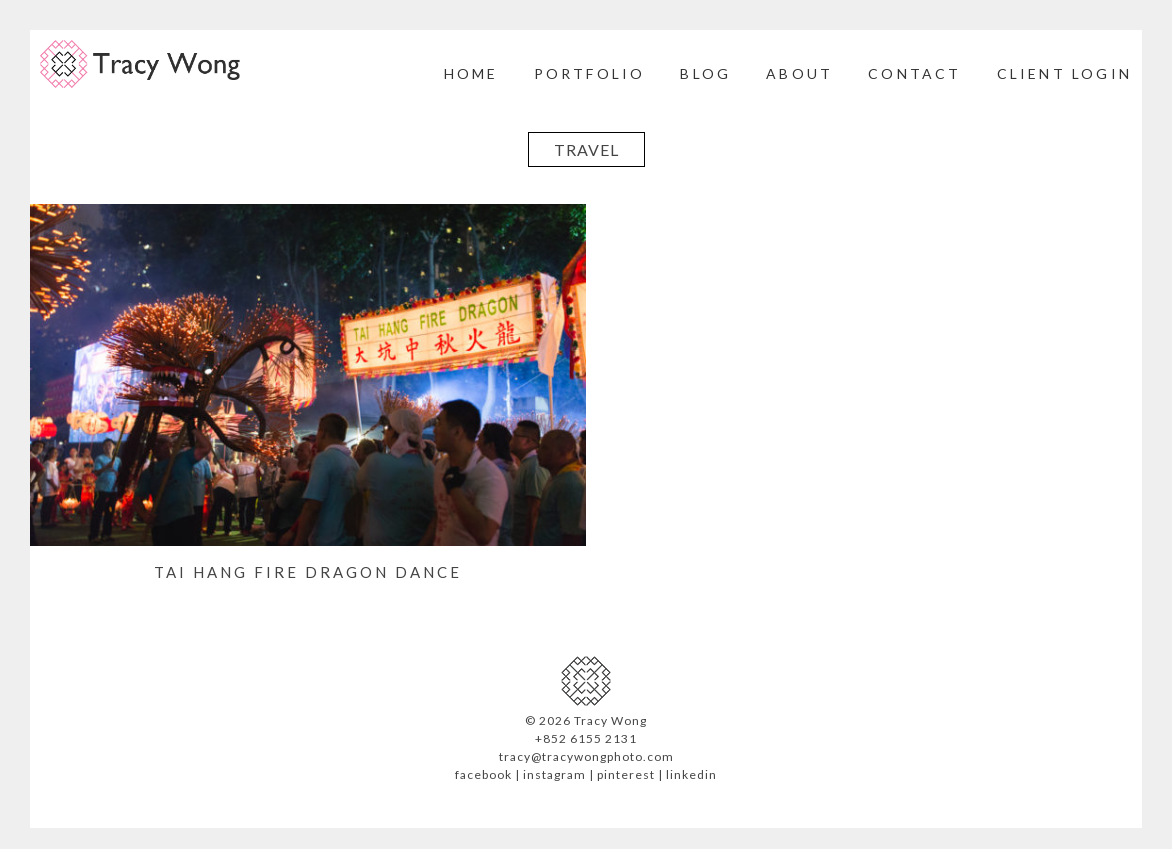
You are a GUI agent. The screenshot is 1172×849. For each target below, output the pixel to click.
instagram (554, 774)
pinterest (626, 774)
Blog (705, 73)
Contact (914, 73)
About (799, 73)
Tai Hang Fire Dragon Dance (308, 572)
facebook (483, 774)
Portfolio (590, 73)
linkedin (691, 774)
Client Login (1064, 73)
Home (471, 73)
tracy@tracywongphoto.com (586, 756)
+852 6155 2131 (586, 738)
